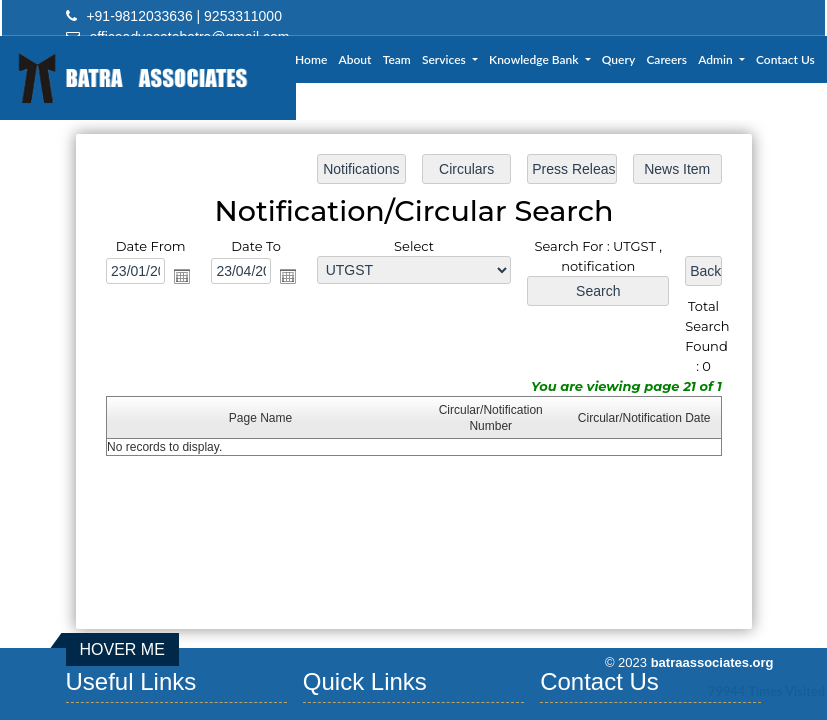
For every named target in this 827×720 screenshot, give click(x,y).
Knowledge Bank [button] (535, 59)
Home (311, 59)
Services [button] (445, 59)
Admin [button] (717, 59)
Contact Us (785, 59)
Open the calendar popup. (184, 277)
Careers (666, 59)
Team (397, 59)
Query (618, 59)
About (355, 59)
